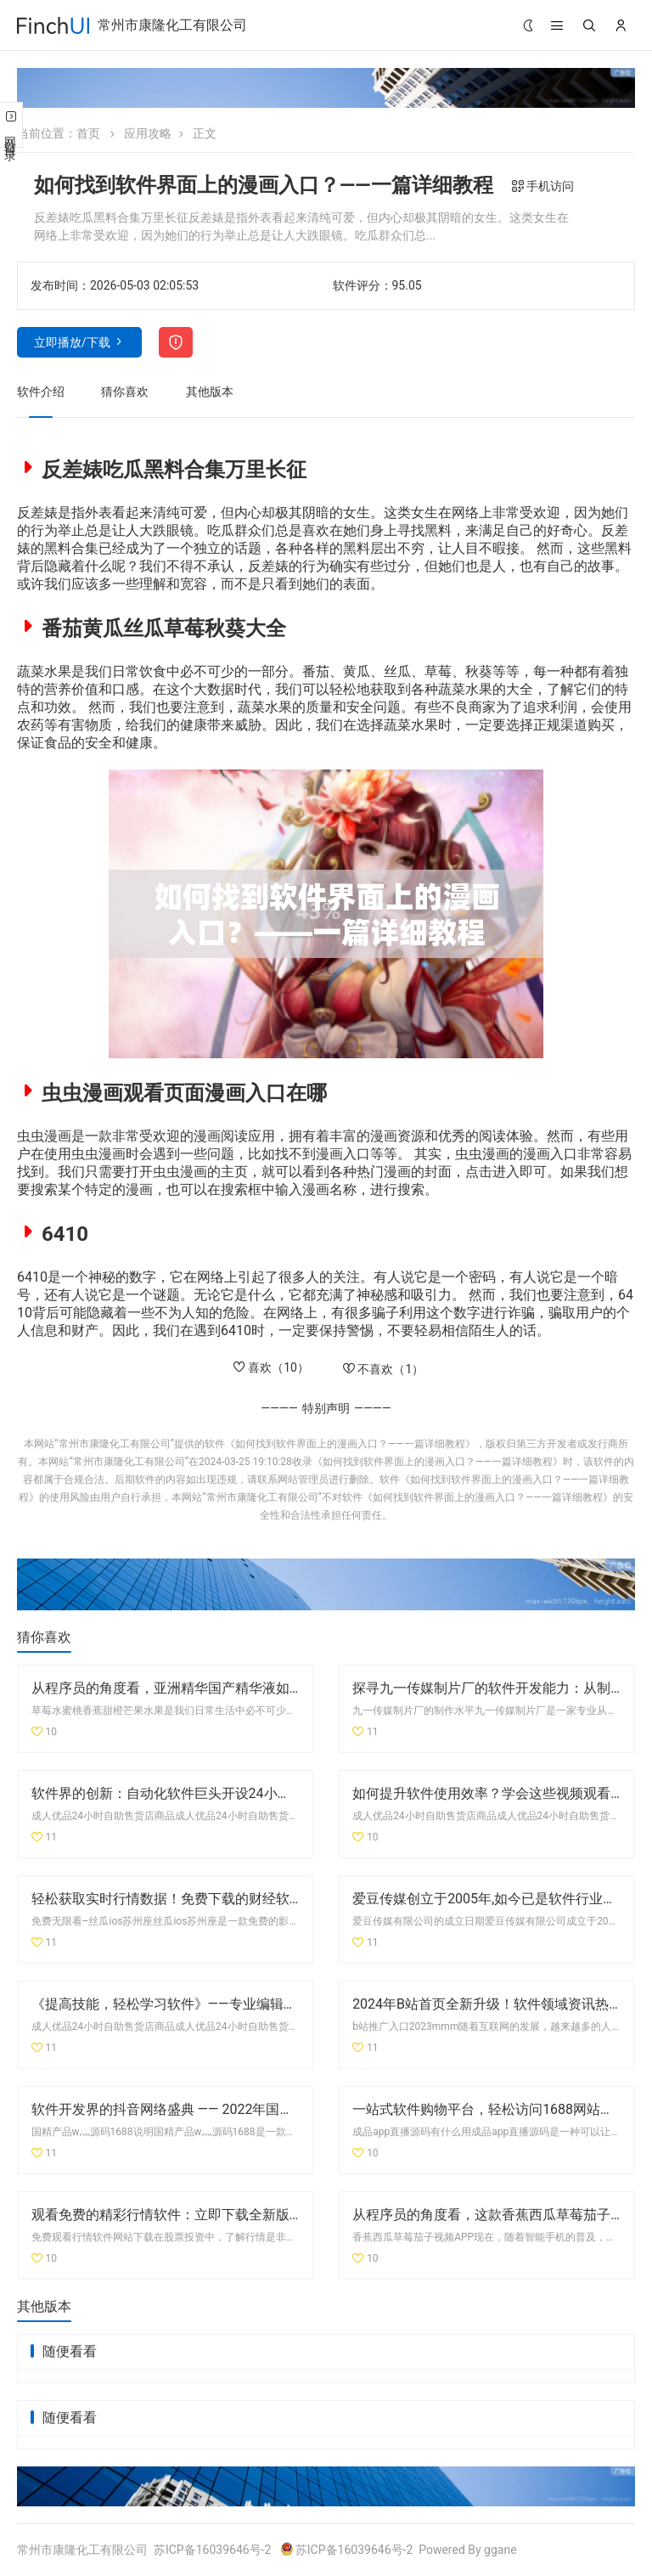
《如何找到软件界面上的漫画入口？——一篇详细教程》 (350, 1444)
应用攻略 (147, 133)
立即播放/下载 (72, 342)
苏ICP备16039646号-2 (212, 2549)
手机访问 (543, 186)
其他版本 (209, 391)
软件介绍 (41, 391)
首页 (88, 133)
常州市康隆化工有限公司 (172, 25)
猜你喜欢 (125, 391)
